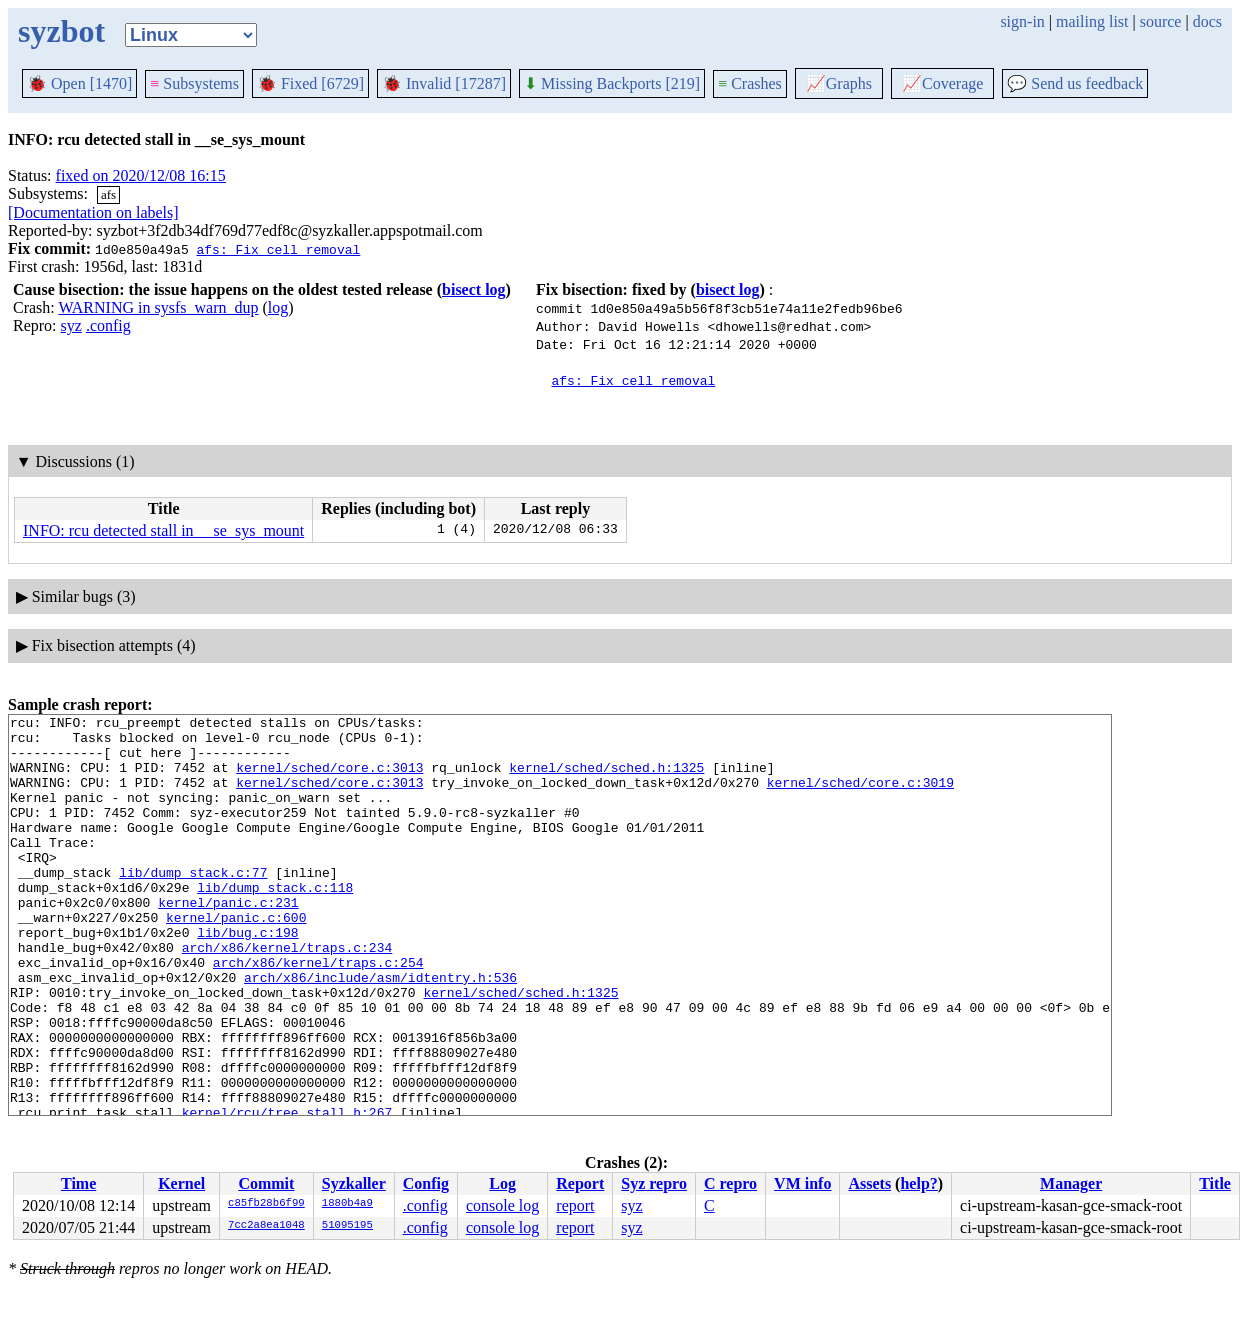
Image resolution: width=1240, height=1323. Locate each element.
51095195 (347, 1226)
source (1161, 21)
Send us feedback (1075, 83)
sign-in (1022, 21)
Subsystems (194, 83)
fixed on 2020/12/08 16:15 (141, 175)
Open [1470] (79, 83)
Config (426, 1183)
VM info (802, 1183)
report (575, 1205)
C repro (730, 1183)
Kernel (181, 1183)
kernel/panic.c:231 (228, 941)
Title (1215, 1183)
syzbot (61, 31)
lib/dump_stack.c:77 (193, 905)
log (278, 307)
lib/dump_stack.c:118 (275, 923)
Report (580, 1183)
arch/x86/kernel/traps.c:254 (318, 1013)
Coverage (942, 83)
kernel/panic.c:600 (236, 959)
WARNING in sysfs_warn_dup (158, 307)
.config (108, 325)
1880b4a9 (347, 1204)
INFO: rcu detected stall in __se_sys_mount (163, 530)
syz (71, 325)
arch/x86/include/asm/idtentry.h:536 (380, 1031)
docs (1207, 21)
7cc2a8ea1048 (266, 1226)
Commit (266, 1183)
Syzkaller (354, 1183)
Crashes (750, 83)
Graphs (839, 83)
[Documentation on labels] (93, 212)
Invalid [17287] (444, 83)
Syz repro (654, 1183)
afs (108, 194)
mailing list (1092, 21)
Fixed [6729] (310, 83)
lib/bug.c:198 (247, 977)
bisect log (474, 289)
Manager (1071, 1183)
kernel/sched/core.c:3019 (860, 797)
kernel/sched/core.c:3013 (329, 779)
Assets (869, 1183)
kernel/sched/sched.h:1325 (606, 779)
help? (918, 1183)
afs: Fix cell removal (278, 249)
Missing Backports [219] (612, 83)
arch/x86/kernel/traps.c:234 (287, 995)
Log (502, 1183)
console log (502, 1205)
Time (78, 1183)
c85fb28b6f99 (266, 1204)
